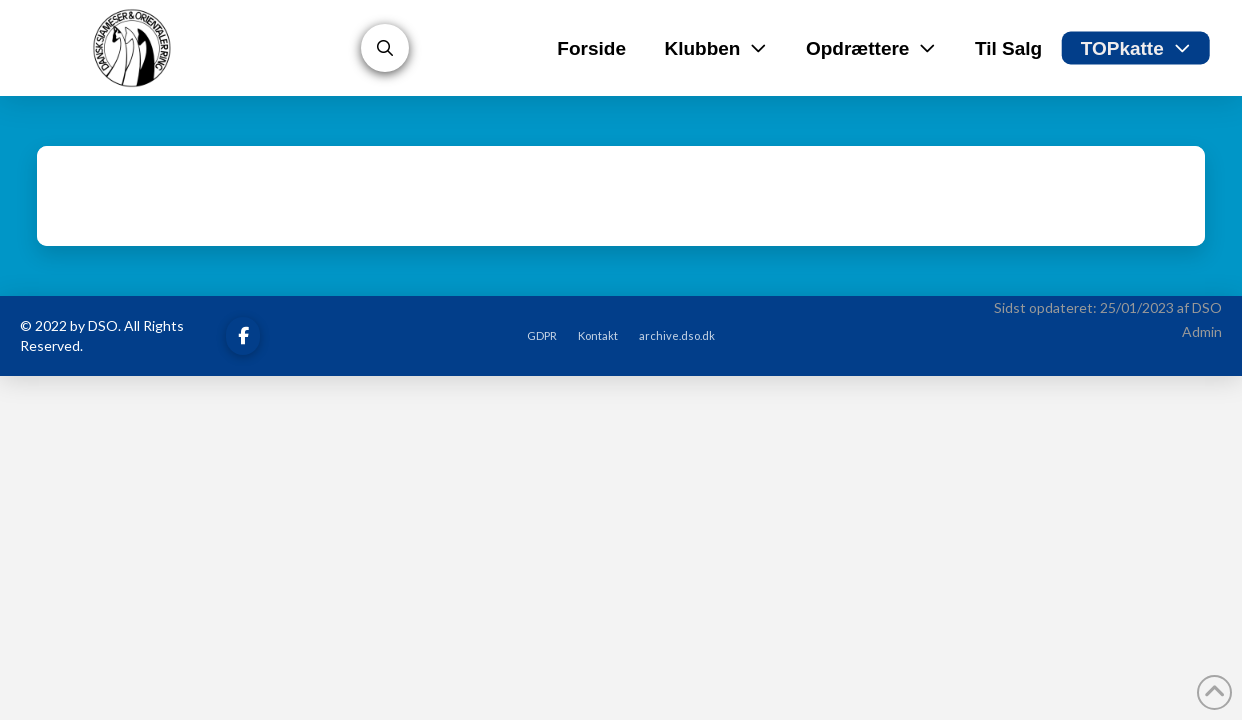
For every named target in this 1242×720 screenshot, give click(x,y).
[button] (385, 48)
